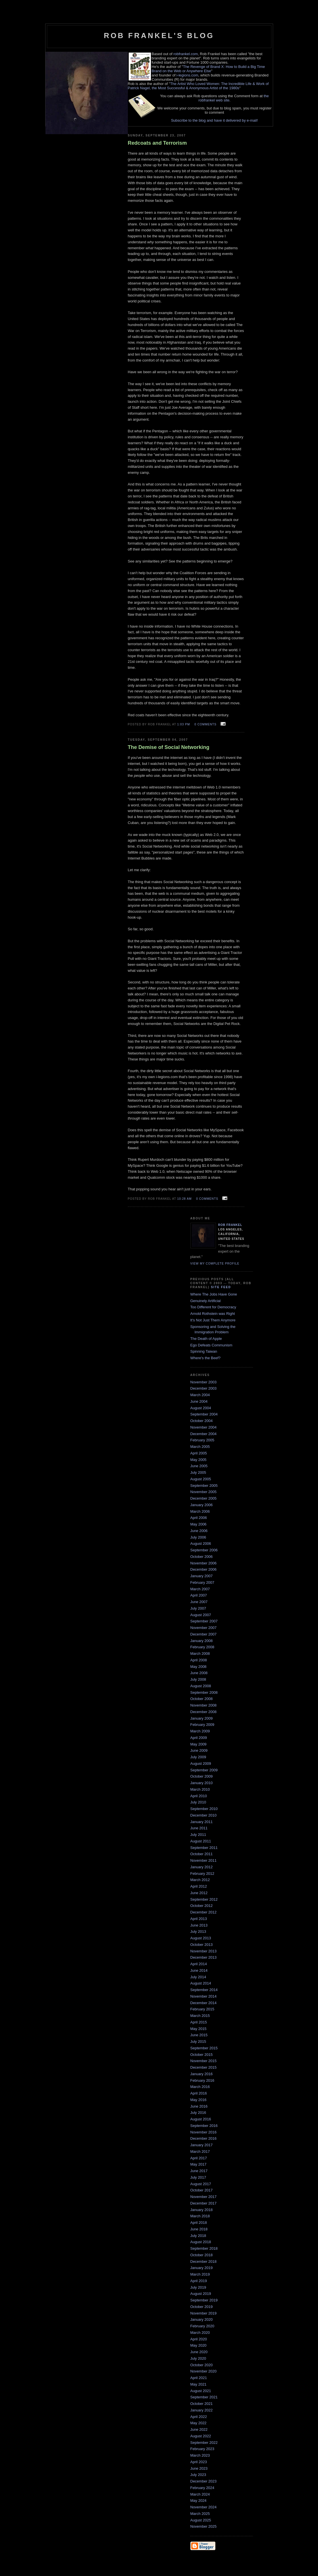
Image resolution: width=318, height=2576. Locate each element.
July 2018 (198, 2235)
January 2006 (201, 1505)
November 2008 (203, 1705)
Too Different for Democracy (213, 1307)
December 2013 (203, 1957)
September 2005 (204, 1485)
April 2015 (198, 2022)
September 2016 (204, 2126)
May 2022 (198, 2423)
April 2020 (198, 2339)
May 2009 (198, 1744)
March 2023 (200, 2455)
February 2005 (202, 1440)
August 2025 (200, 2520)
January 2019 (201, 2268)
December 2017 (203, 2203)
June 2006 (199, 1531)
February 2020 (202, 2326)
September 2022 (204, 2442)
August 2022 (200, 2436)
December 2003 (203, 1388)
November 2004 (203, 1427)
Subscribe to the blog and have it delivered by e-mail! (214, 120)
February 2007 (202, 1582)
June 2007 (199, 1602)
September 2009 (204, 1770)
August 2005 (200, 1479)
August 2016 (200, 2119)
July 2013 (198, 1931)
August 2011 (200, 1841)
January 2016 (201, 2074)
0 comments (205, 724)
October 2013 (201, 1944)
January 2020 (201, 2319)
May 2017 (198, 2164)
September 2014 (204, 1990)
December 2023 (203, 2481)
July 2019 (198, 2287)
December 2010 (203, 1815)
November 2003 (203, 1382)
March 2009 (200, 1731)
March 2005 (200, 1446)
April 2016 (198, 2093)
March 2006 (200, 1511)
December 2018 (203, 2261)
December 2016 (203, 2138)
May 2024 (198, 2500)
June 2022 (199, 2429)
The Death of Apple (206, 1338)
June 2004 (199, 1401)
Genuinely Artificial (205, 1301)
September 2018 (204, 2248)
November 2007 (203, 1628)
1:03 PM (183, 724)
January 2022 (201, 2410)
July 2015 (198, 2041)
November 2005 (203, 1492)
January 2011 (201, 1822)
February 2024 (202, 2488)
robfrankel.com (185, 54)
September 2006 (204, 1550)
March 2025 (200, 2513)
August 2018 (200, 2242)
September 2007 (204, 1621)
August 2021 (200, 2391)
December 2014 (203, 2003)
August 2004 (200, 1408)
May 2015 (198, 2029)
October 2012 (201, 1906)
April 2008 (198, 1660)
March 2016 (200, 2087)
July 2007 (198, 1608)
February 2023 (202, 2449)
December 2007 (203, 1634)
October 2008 (201, 1699)
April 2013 (198, 1919)
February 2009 (202, 1724)
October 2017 (201, 2190)
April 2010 (198, 1796)
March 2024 (200, 2494)
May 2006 (198, 1524)
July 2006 (198, 1537)
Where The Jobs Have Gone (213, 1294)
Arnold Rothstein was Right (212, 1313)
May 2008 (198, 1666)
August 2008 (200, 1686)
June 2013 (199, 1925)
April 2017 (198, 2158)
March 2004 (200, 1395)
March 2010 (200, 1789)
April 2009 (198, 1738)
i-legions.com (187, 75)
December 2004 (203, 1434)
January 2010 (201, 1783)
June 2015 (199, 2035)
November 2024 (203, 2507)
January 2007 (201, 1576)
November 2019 (203, 2313)
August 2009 (200, 1763)
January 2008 (201, 1641)
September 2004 (204, 1414)
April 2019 (198, 2281)
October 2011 (201, 1854)
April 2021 (198, 2378)
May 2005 (198, 1460)
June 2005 (199, 1466)
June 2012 (199, 1893)
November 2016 (203, 2132)
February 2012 (202, 1873)
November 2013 (203, 1951)
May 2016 (198, 2100)
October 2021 (201, 2403)
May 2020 (198, 2345)
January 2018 (201, 2210)
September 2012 (204, 1899)
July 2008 (198, 1679)
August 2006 (200, 1543)
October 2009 (201, 1776)
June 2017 (199, 2171)
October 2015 (201, 2054)
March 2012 (200, 1880)
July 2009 (198, 1757)
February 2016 (202, 2080)
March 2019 (200, 2274)
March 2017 (200, 2151)
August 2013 (200, 1938)
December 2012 (203, 1912)
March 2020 (200, 2332)
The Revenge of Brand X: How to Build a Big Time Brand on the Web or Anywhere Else (208, 69)
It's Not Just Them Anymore (213, 1320)
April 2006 (198, 1518)
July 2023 (198, 2475)
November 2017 (203, 2197)
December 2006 (203, 1569)
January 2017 (201, 2145)
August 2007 (200, 1615)
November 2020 (203, 2371)
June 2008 (199, 1673)
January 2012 (201, 1867)
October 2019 (201, 2307)
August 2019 (200, 2293)
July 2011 (198, 1834)
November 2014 (203, 1996)
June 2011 (199, 1828)
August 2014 (200, 1983)
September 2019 (204, 2300)
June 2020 (199, 2352)
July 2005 (198, 1472)
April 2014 (198, 1964)
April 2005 (198, 1453)
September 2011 (204, 1848)
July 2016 (198, 2112)
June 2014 (199, 1970)
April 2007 (198, 1595)
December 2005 (203, 1498)
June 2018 (199, 2229)
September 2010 (204, 1809)
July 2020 (198, 2358)
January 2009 (201, 1718)
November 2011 (203, 1860)
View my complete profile (215, 1263)
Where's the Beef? (205, 1358)
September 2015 (204, 2048)
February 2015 (202, 2009)
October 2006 (201, 1556)
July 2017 (198, 2177)
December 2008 (203, 1712)
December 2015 (203, 2067)
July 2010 (198, 1802)
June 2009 (199, 1750)
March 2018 (200, 2216)
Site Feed (221, 1287)
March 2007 (200, 1589)
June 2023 (199, 2468)
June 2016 (199, 2106)
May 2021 (198, 2384)
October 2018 (201, 2255)
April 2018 (198, 2222)
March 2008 (200, 1653)
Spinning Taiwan (203, 1351)
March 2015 (200, 2016)
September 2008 (204, 1692)
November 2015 (203, 2061)
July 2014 (198, 1977)
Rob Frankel (230, 1224)
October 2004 (201, 1421)
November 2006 (203, 1563)
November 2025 (203, 2526)
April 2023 (198, 2462)
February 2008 (202, 1647)
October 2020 (201, 2365)
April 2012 (198, 1886)
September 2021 (204, 2397)
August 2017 (200, 2184)
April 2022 (198, 2417)
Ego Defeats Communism (211, 1345)
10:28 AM (184, 1198)
